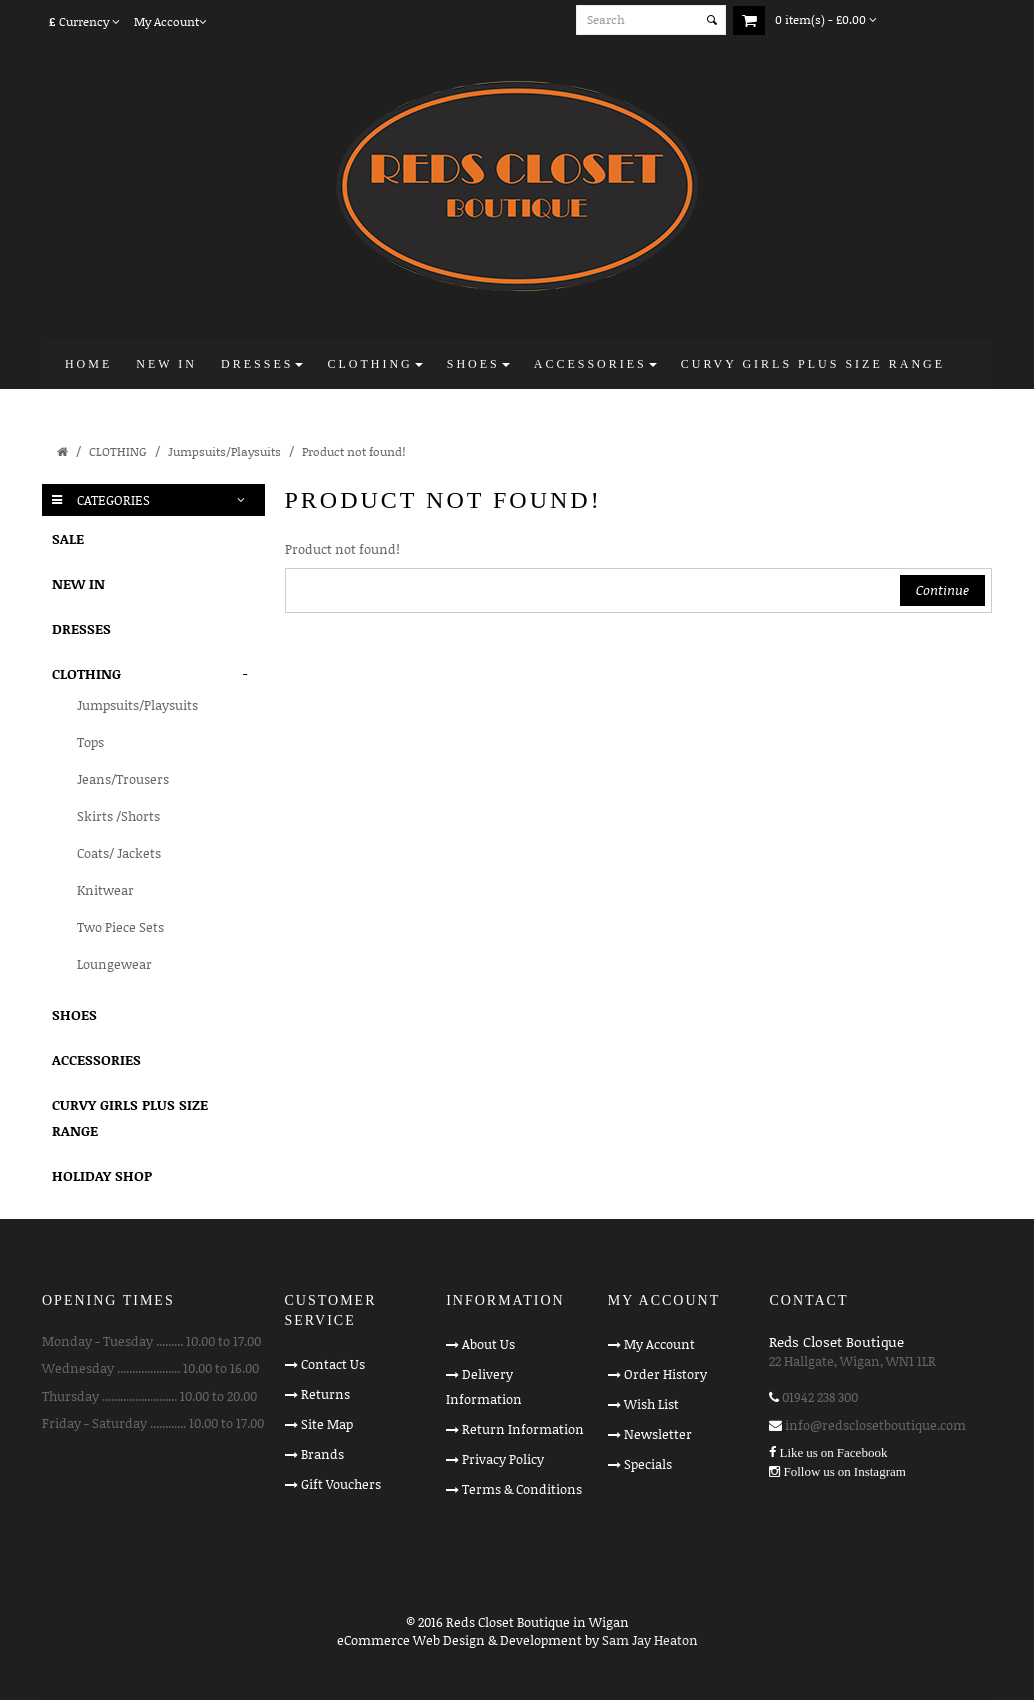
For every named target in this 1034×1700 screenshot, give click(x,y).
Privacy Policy (503, 1459)
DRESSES (81, 628)
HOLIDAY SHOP (102, 1175)
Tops (90, 742)
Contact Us (333, 1364)
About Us (488, 1344)
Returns (325, 1394)
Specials (648, 1464)
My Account (659, 1344)
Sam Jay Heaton (650, 1640)
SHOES (74, 1014)
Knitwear (105, 890)
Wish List (651, 1404)
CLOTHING (118, 451)
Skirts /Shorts (118, 816)
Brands (322, 1454)
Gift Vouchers (341, 1484)
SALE (68, 538)
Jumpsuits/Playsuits (224, 451)
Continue (942, 590)
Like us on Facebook (833, 1452)
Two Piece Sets (120, 927)
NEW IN (78, 583)
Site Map (327, 1424)
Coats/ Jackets (119, 853)
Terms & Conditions (522, 1489)
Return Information (523, 1429)
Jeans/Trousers (123, 779)
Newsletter (658, 1434)
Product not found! (353, 451)
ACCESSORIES (96, 1059)
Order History (665, 1374)
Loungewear (114, 964)
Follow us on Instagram (844, 1471)
